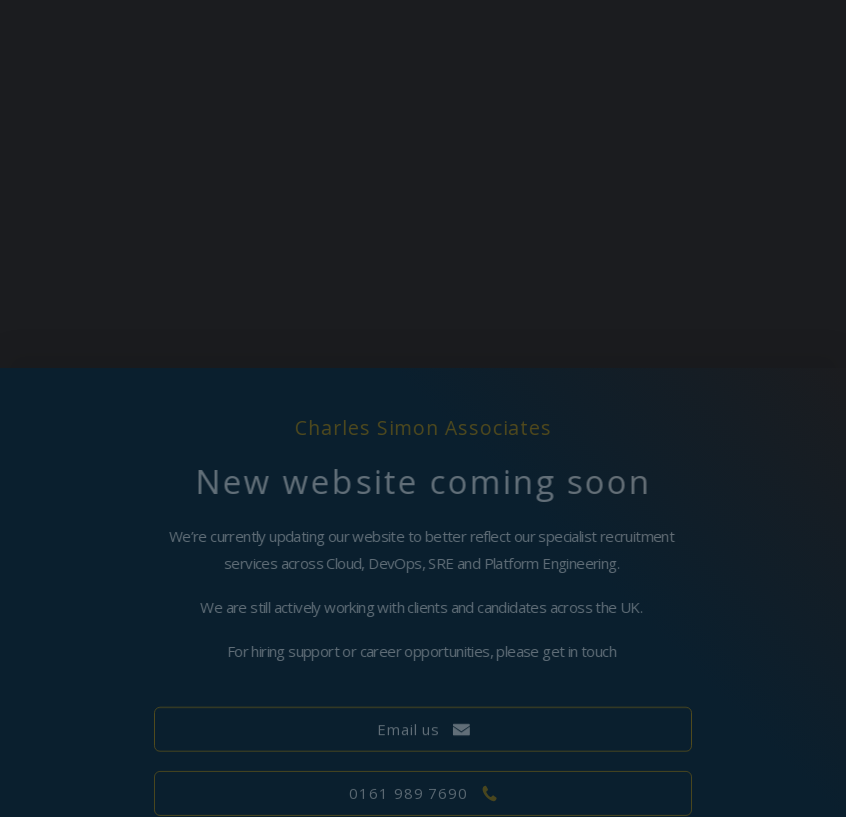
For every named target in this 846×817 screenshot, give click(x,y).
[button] (423, 730)
